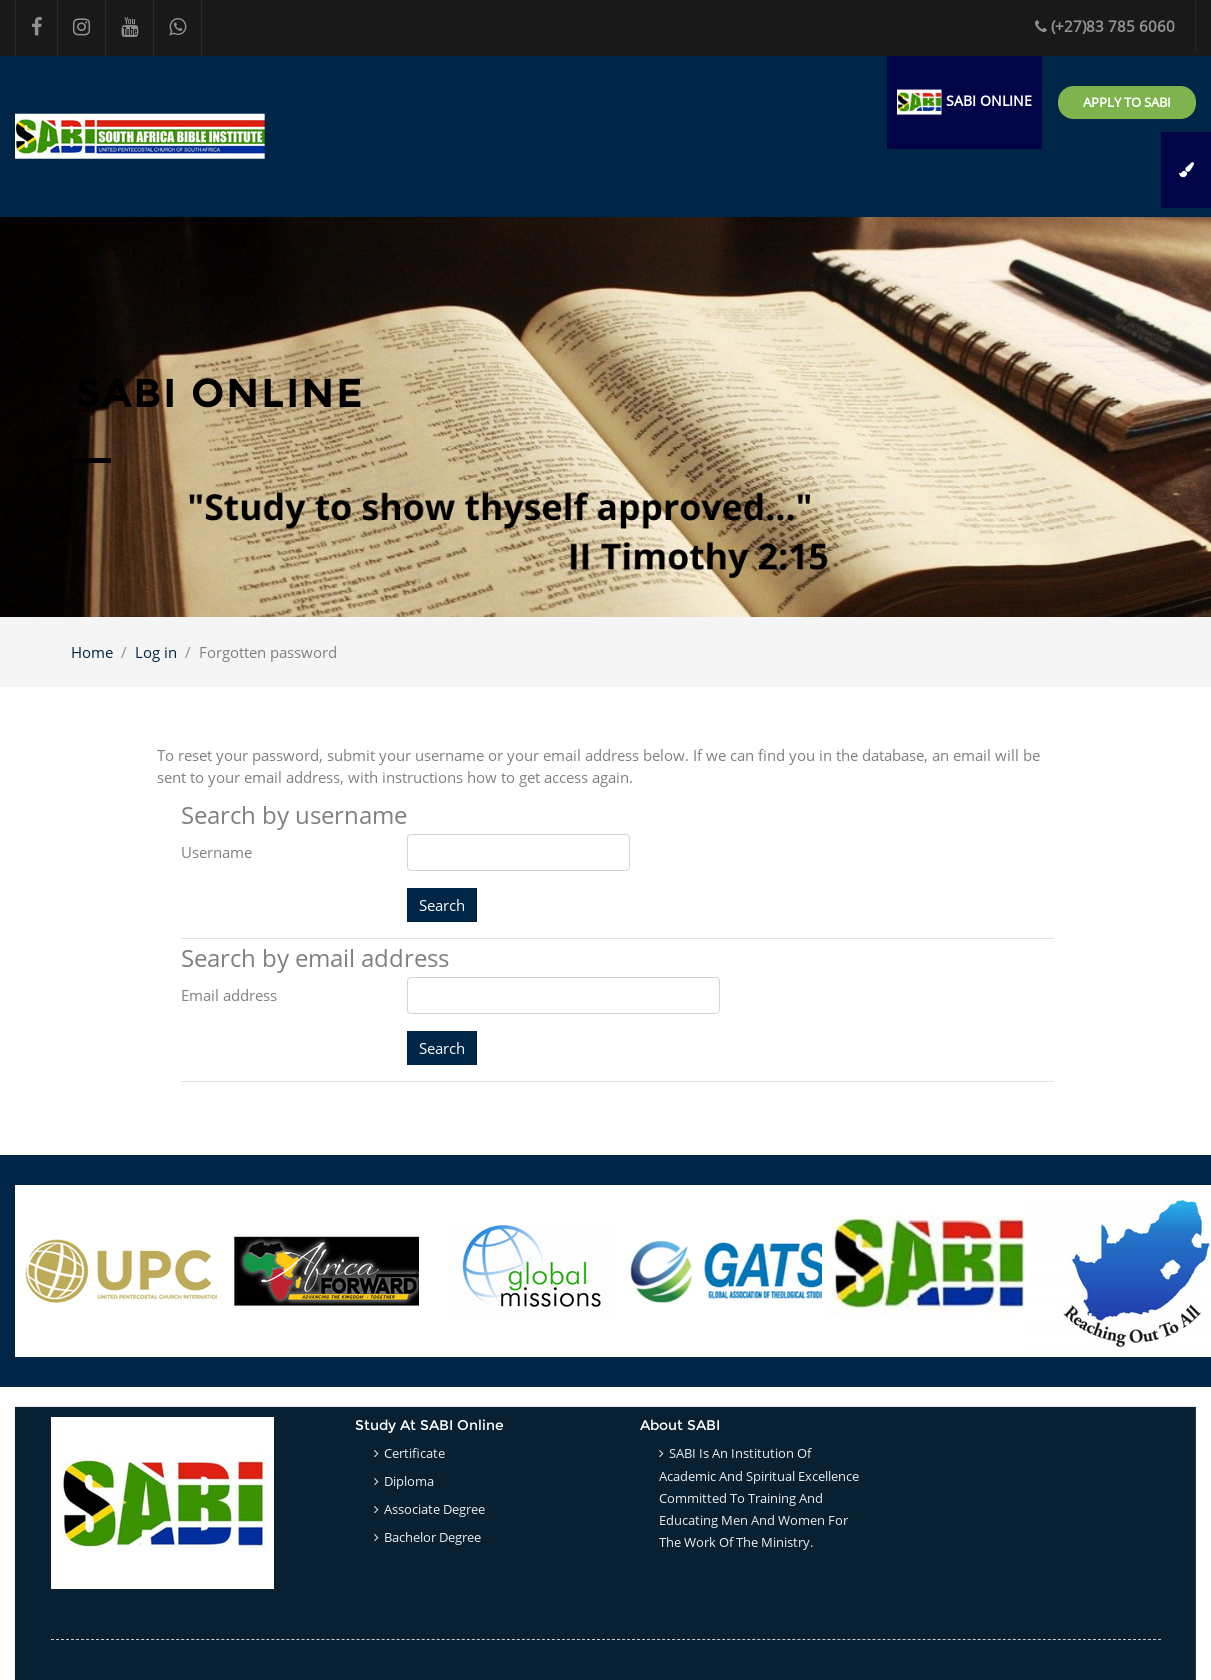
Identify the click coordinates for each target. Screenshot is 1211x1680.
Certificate (414, 1453)
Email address (229, 995)
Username (216, 852)
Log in (156, 652)
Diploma (409, 1481)
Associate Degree (434, 1509)
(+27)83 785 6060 (1105, 26)
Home (92, 652)
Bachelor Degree (432, 1537)
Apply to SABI (1127, 102)
